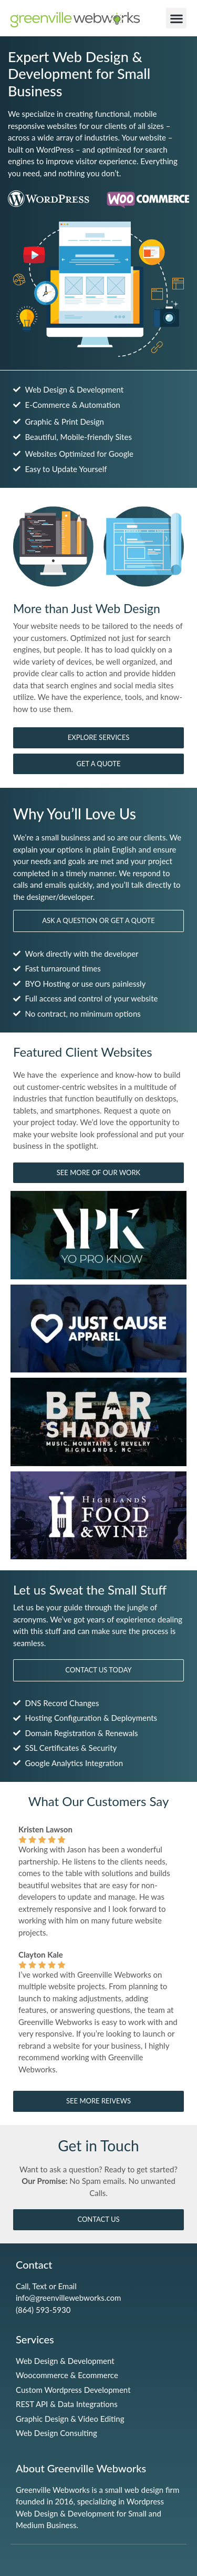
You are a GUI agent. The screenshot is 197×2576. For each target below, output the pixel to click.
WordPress (55, 149)
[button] (176, 18)
